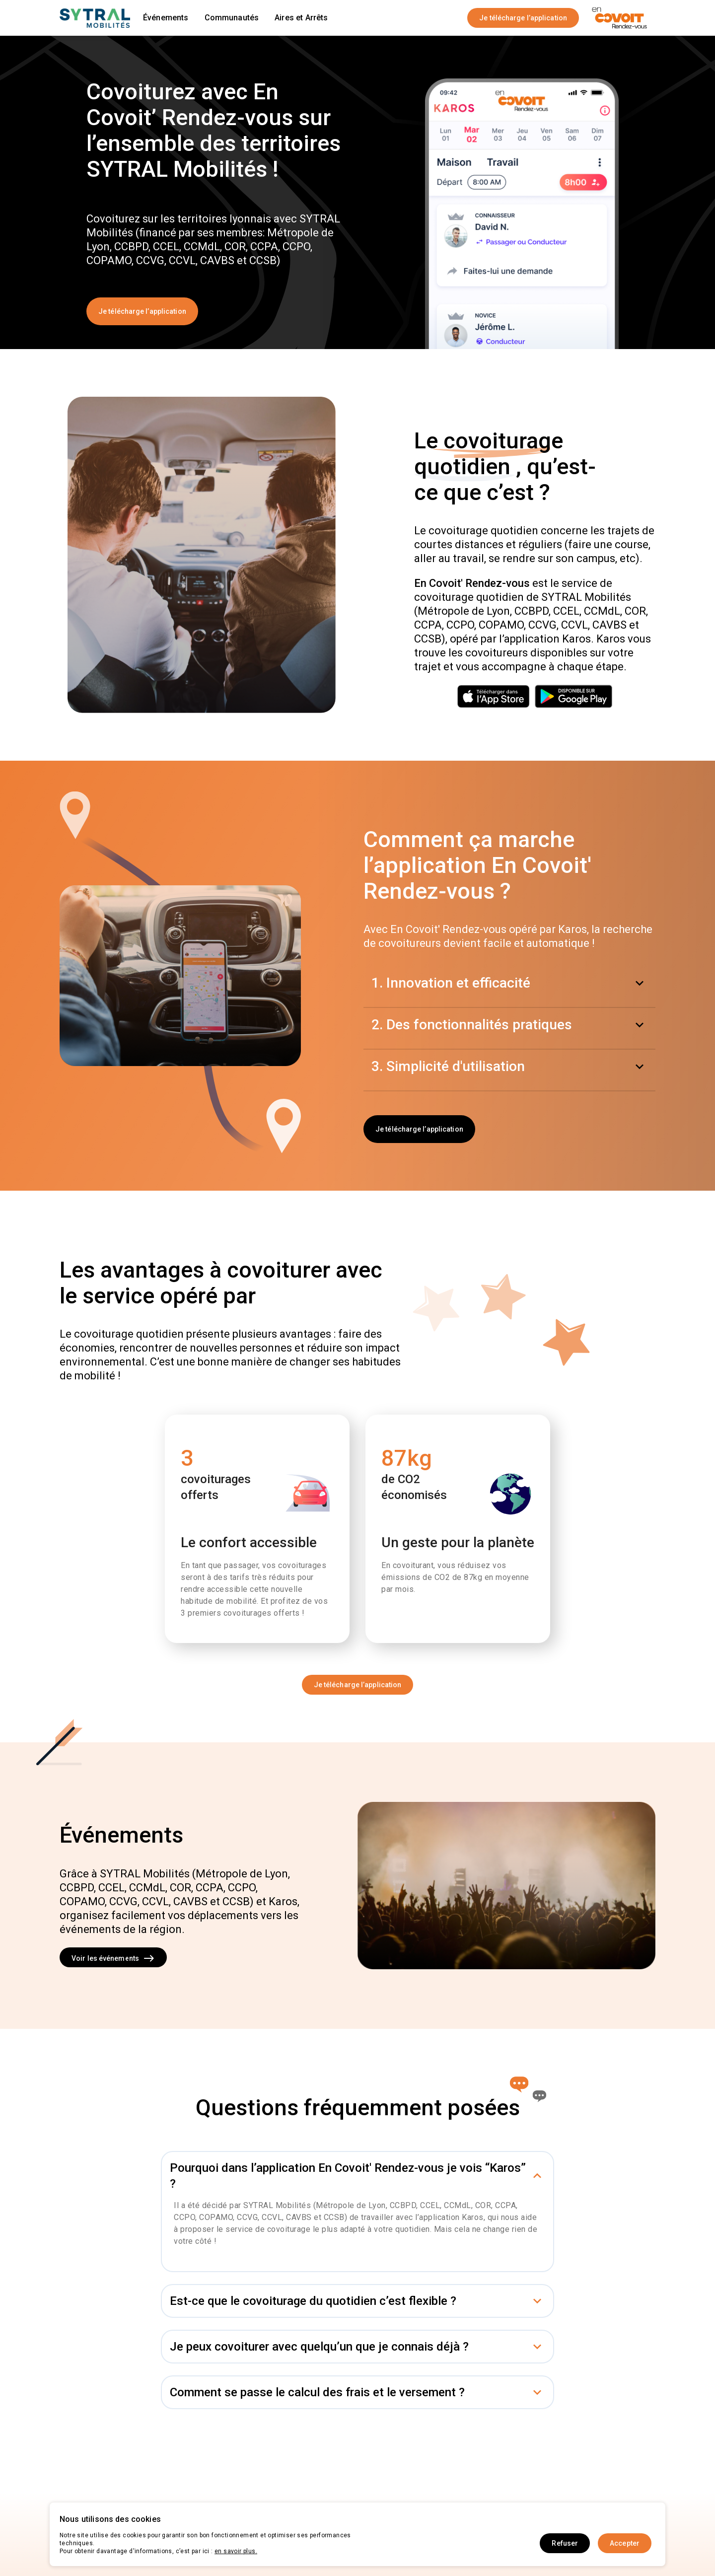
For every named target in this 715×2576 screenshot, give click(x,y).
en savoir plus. (235, 2551)
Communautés (232, 17)
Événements (166, 17)
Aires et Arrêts (301, 17)
